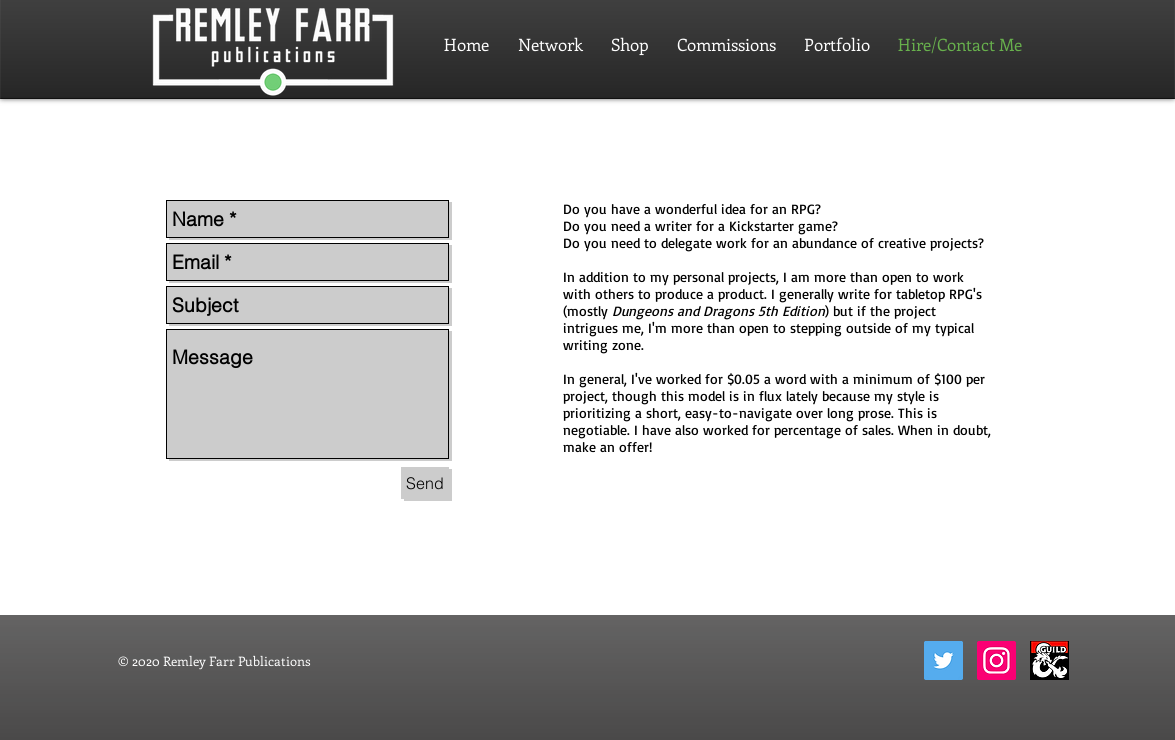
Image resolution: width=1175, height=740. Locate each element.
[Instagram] (996, 660)
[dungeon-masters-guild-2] (1049, 660)
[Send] (425, 483)
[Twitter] (943, 660)
